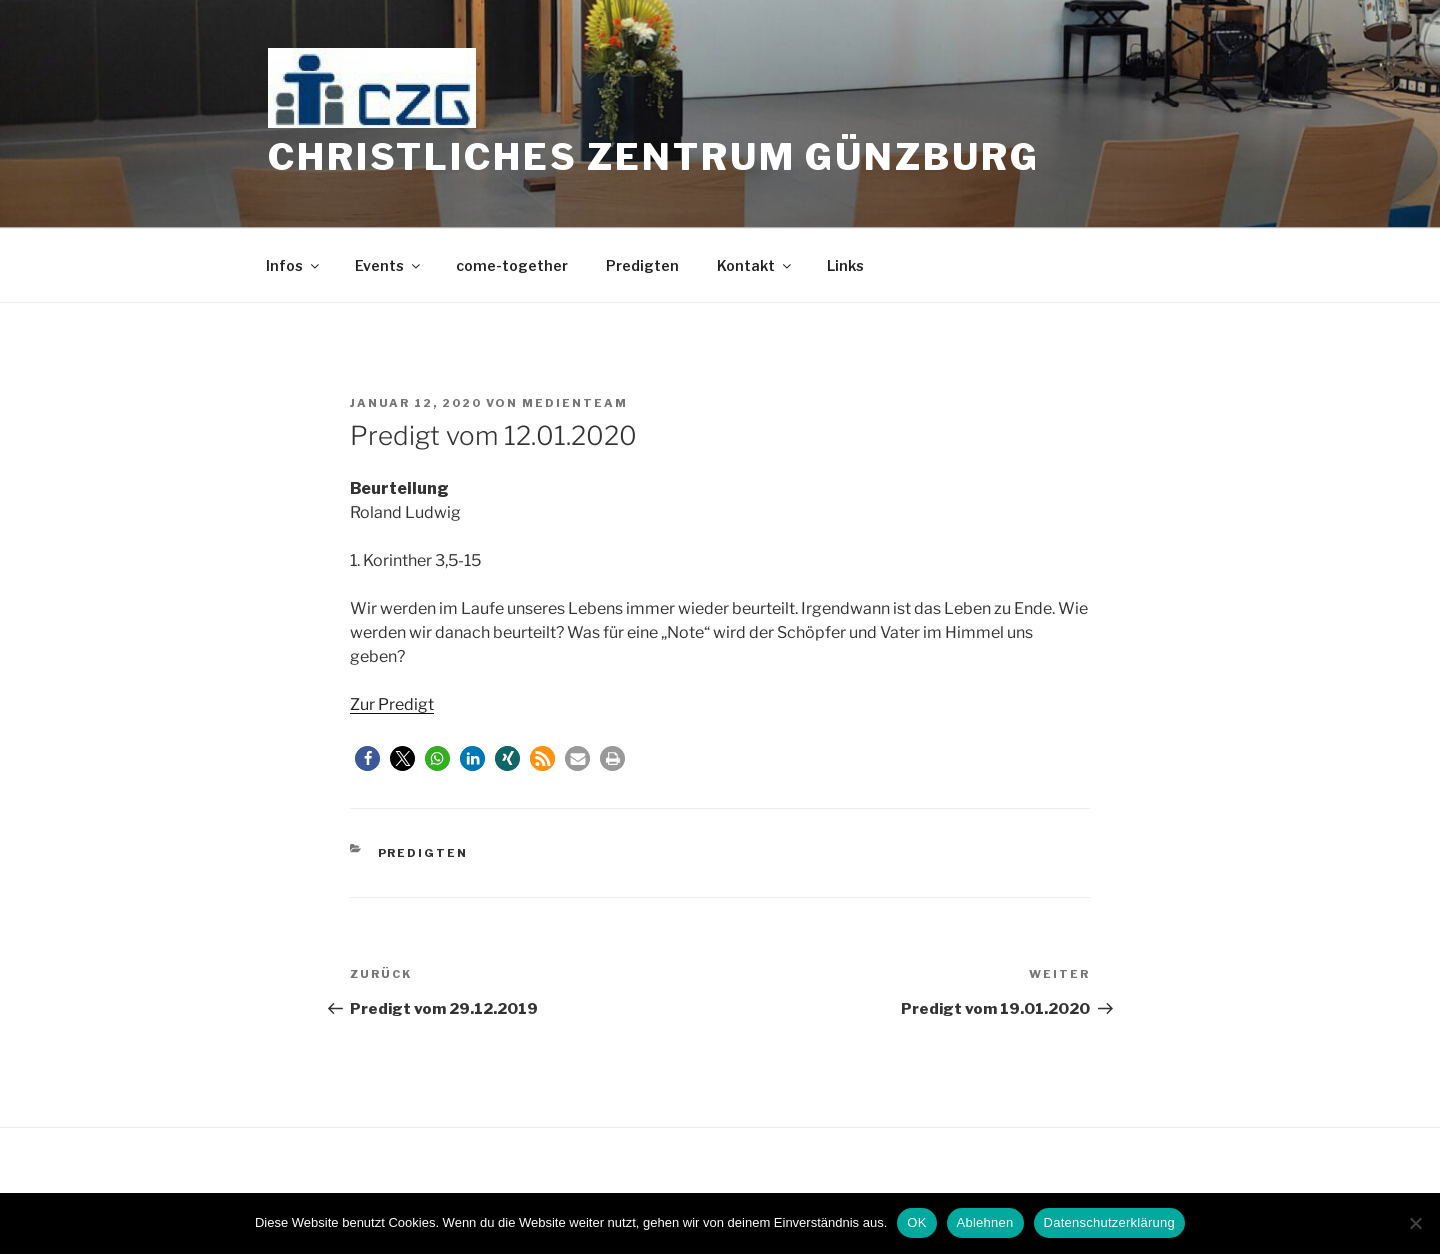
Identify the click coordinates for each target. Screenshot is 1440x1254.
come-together (512, 265)
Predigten (642, 265)
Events (389, 265)
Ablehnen (985, 1222)
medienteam (575, 403)
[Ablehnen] (1415, 1223)
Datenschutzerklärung (1109, 1222)
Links (845, 265)
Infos (294, 265)
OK (916, 1222)
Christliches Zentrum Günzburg (654, 157)
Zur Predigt (392, 704)
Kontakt (755, 265)
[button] (367, 758)
